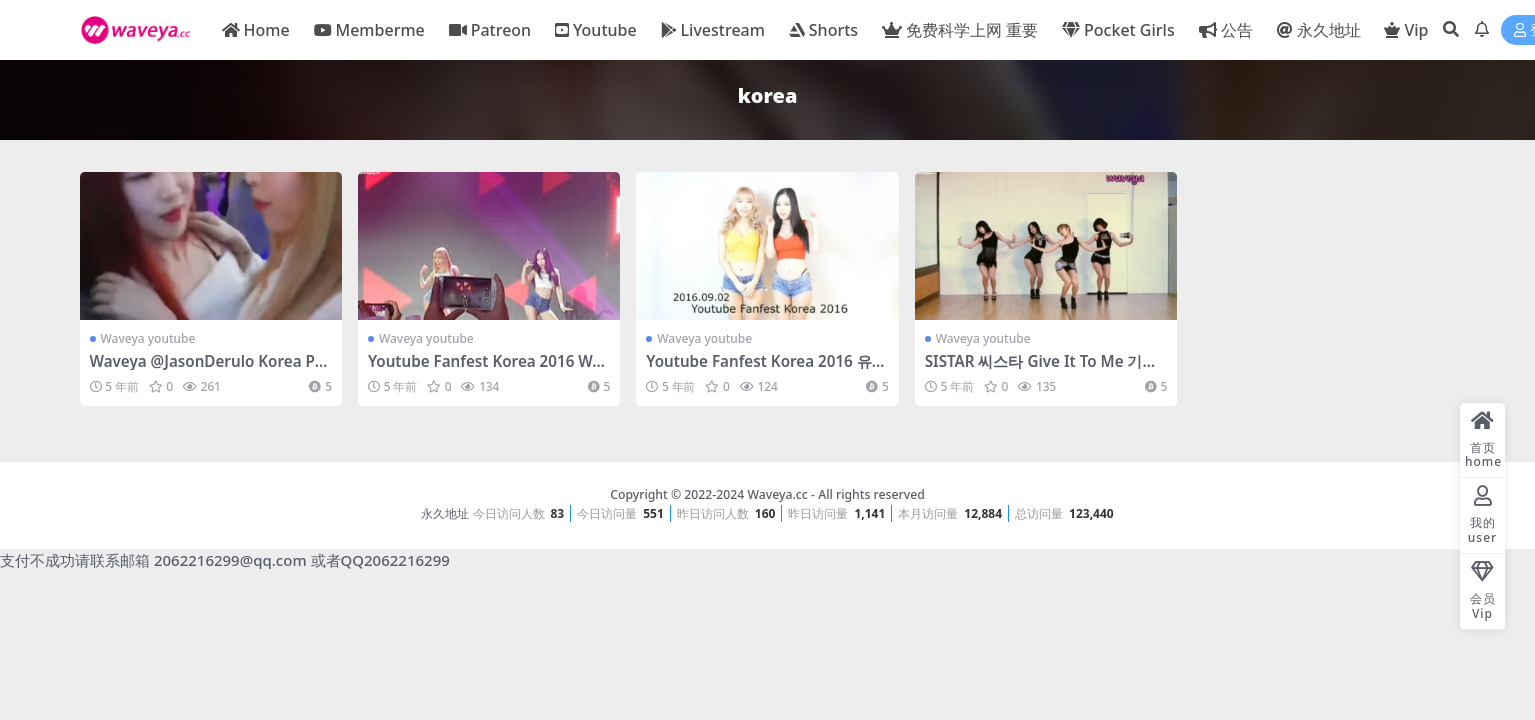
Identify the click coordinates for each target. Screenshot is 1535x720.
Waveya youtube (148, 338)
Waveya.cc (777, 494)
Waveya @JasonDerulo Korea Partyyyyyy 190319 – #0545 (210, 370)
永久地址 (445, 513)
